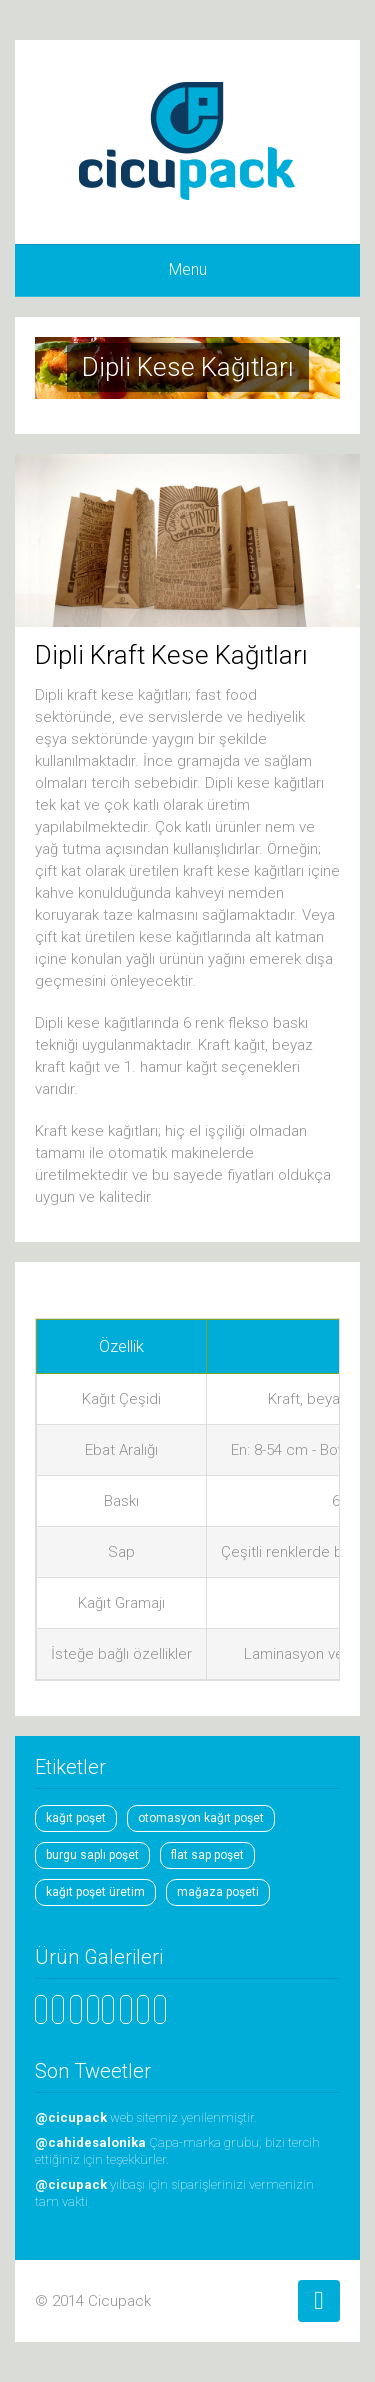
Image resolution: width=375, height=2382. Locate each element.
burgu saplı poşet (92, 1855)
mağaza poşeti (218, 1892)
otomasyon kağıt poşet (201, 1818)
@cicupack (72, 2117)
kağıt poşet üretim (95, 1892)
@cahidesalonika (92, 2142)
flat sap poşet (207, 1855)
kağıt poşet (76, 1818)
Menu (188, 269)
